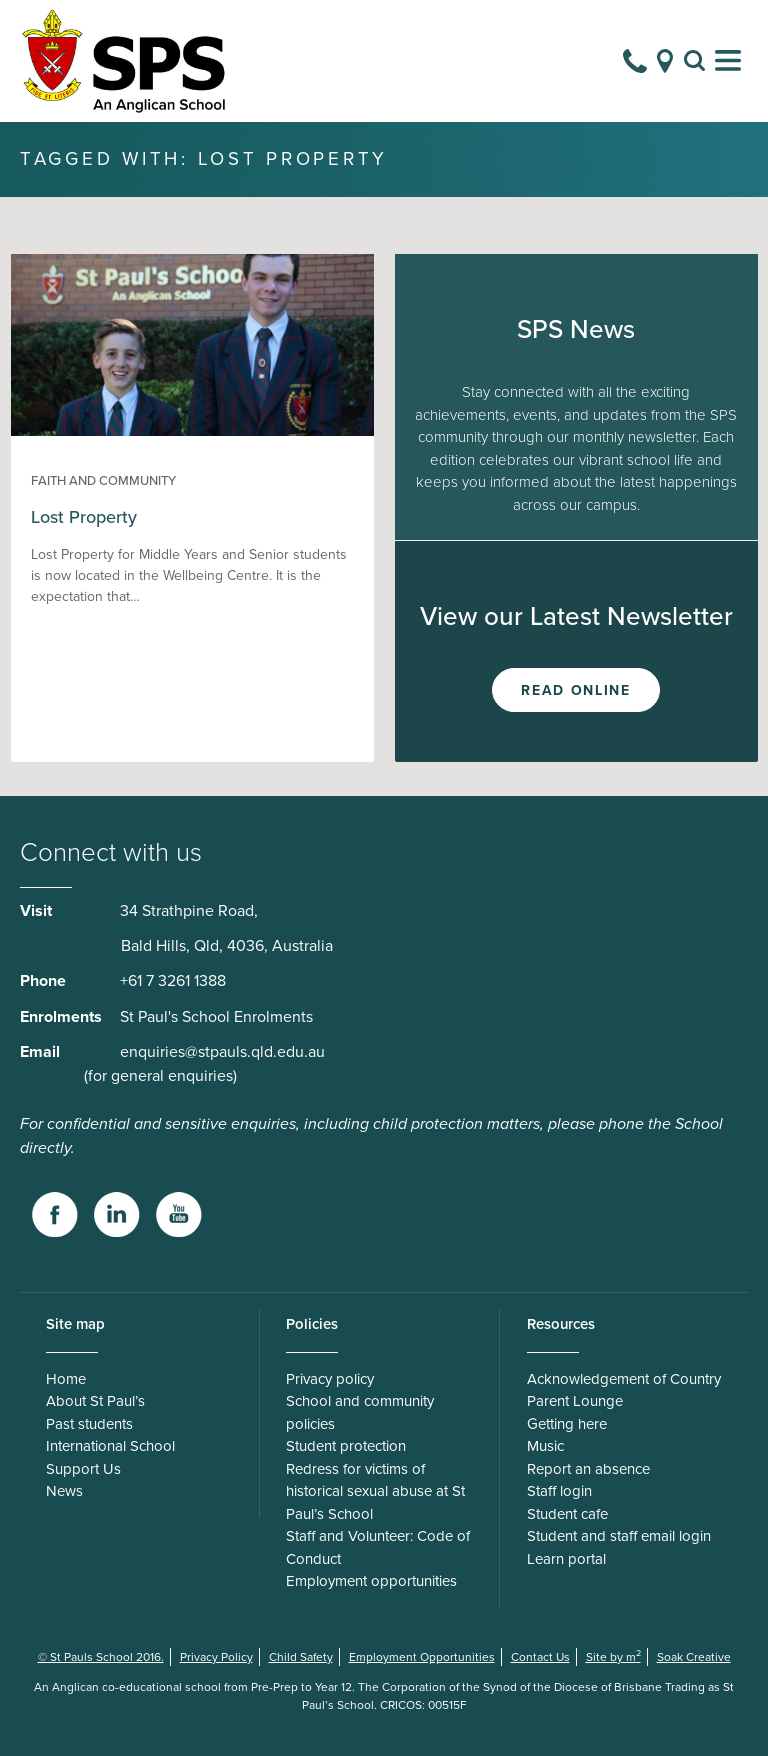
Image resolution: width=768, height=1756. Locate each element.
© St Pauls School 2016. (101, 1657)
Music (545, 1446)
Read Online (575, 690)
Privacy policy (330, 1379)
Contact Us (540, 1657)
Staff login (559, 1491)
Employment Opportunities (422, 1657)
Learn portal (566, 1559)
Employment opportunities (371, 1581)
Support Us (83, 1469)
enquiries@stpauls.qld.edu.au (222, 1052)
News (64, 1491)
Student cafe (567, 1514)
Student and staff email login (619, 1536)
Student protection (346, 1446)
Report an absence (588, 1469)
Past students (89, 1424)
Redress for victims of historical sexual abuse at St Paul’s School (375, 1491)
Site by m (613, 1657)
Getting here (567, 1424)
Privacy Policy (216, 1657)
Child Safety (301, 1657)
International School (110, 1446)
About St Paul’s (95, 1401)
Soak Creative (694, 1657)
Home (66, 1379)
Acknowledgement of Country (624, 1379)
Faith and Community (103, 481)
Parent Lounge (575, 1401)
